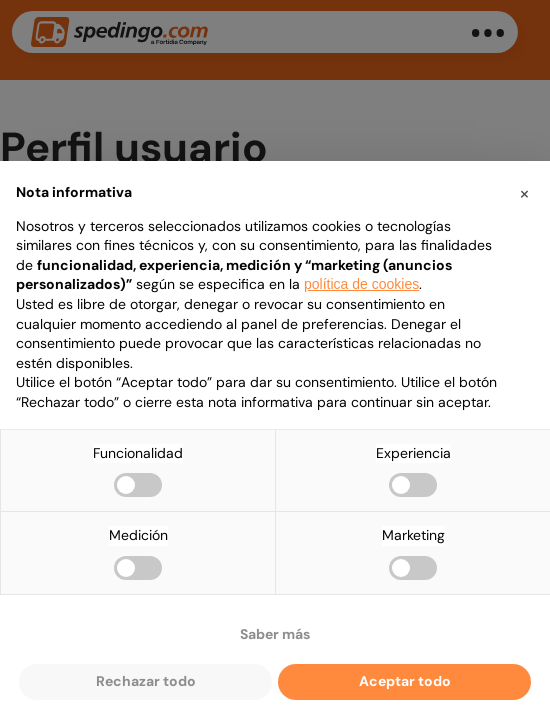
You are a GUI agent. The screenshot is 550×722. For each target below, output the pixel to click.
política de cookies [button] (361, 284)
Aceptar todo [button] (405, 681)
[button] (524, 193)
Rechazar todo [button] (146, 681)
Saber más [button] (275, 634)
